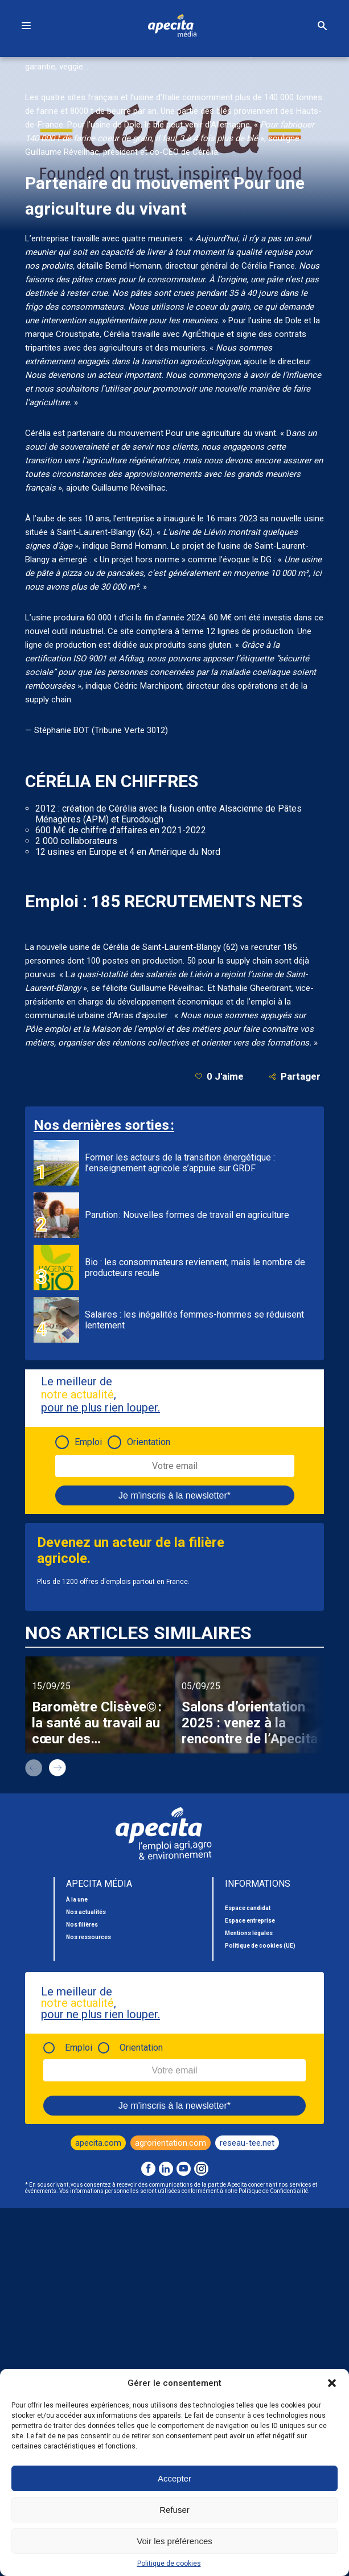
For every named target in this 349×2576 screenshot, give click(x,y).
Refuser (174, 2510)
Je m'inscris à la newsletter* (174, 1495)
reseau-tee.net (247, 2143)
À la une (77, 1899)
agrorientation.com (170, 2143)
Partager (295, 1076)
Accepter (174, 2478)
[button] (332, 2383)
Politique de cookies (169, 2563)
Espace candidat (247, 1908)
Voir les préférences (174, 2541)
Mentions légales (249, 1933)
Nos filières (82, 1924)
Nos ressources (88, 1937)
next (57, 1767)
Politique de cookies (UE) (260, 1946)
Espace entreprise (250, 1920)
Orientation (148, 1442)
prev (33, 1767)
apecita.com (98, 2143)
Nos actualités (86, 1912)
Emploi (88, 1442)
